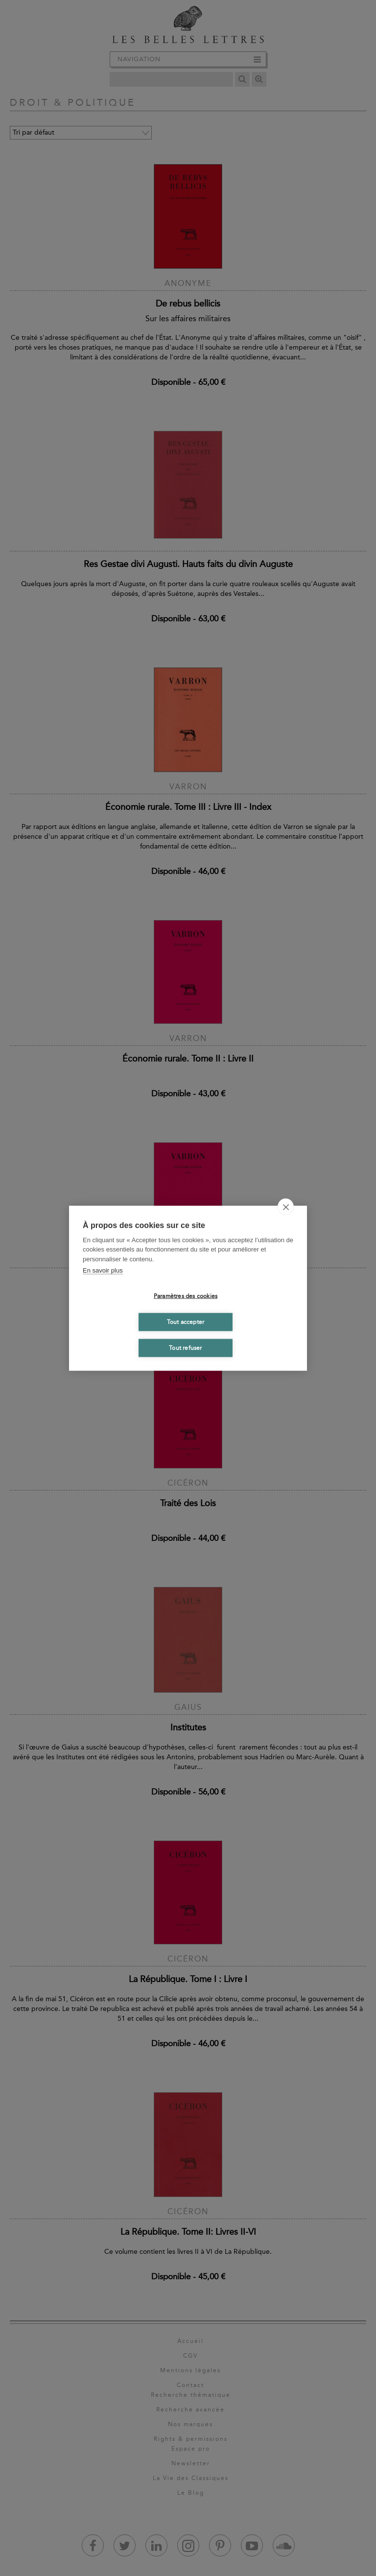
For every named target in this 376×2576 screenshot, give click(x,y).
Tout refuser (185, 1348)
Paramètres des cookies (185, 1296)
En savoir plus (103, 1270)
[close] (286, 1206)
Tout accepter (186, 1322)
